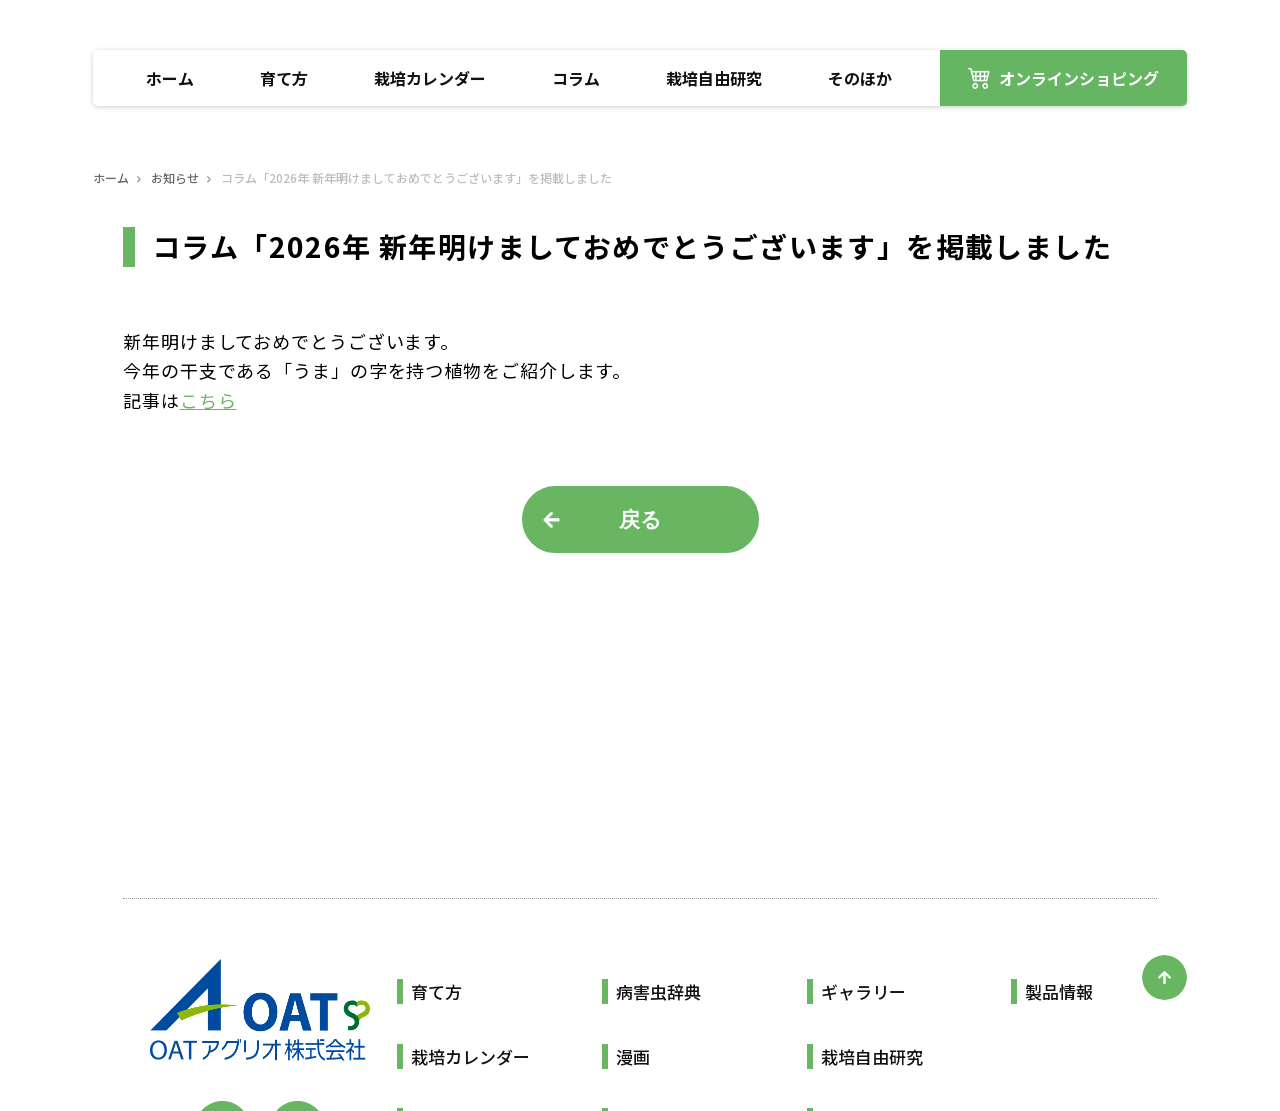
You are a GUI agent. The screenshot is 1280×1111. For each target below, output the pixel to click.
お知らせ (175, 178)
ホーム (170, 78)
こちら (208, 400)
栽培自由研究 (714, 78)
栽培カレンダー (430, 78)
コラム (576, 78)
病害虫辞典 (658, 991)
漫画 (633, 1056)
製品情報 (1059, 991)
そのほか (860, 78)
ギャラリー (863, 991)
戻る (640, 519)
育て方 (284, 78)
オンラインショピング (1079, 78)
